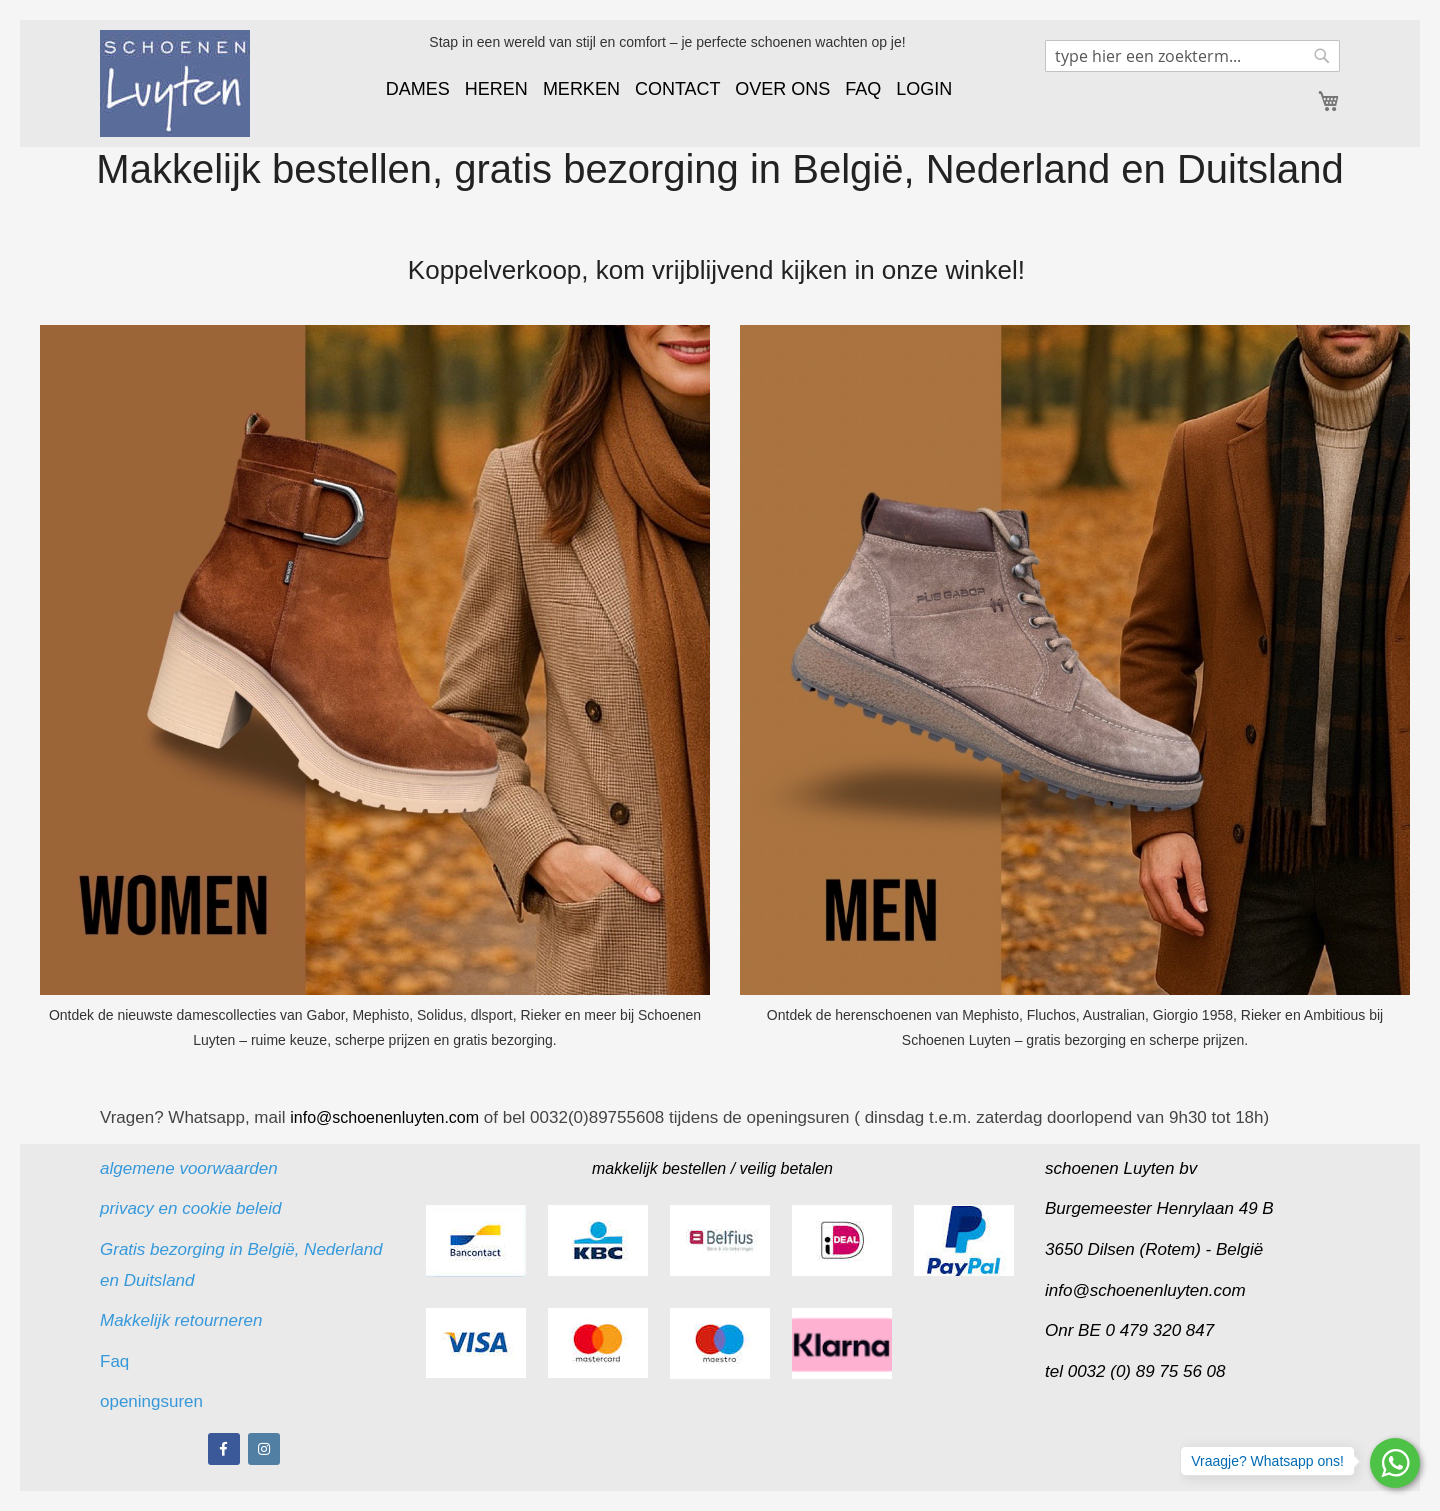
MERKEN (581, 89)
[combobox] (1192, 56)
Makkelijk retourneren (181, 1320)
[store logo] (175, 83)
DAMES (418, 89)
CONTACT (677, 89)
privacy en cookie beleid (190, 1208)
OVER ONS (782, 89)
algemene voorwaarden (189, 1168)
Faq (117, 1361)
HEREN (496, 89)
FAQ (863, 89)
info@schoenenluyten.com (1145, 1290)
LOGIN (924, 89)
